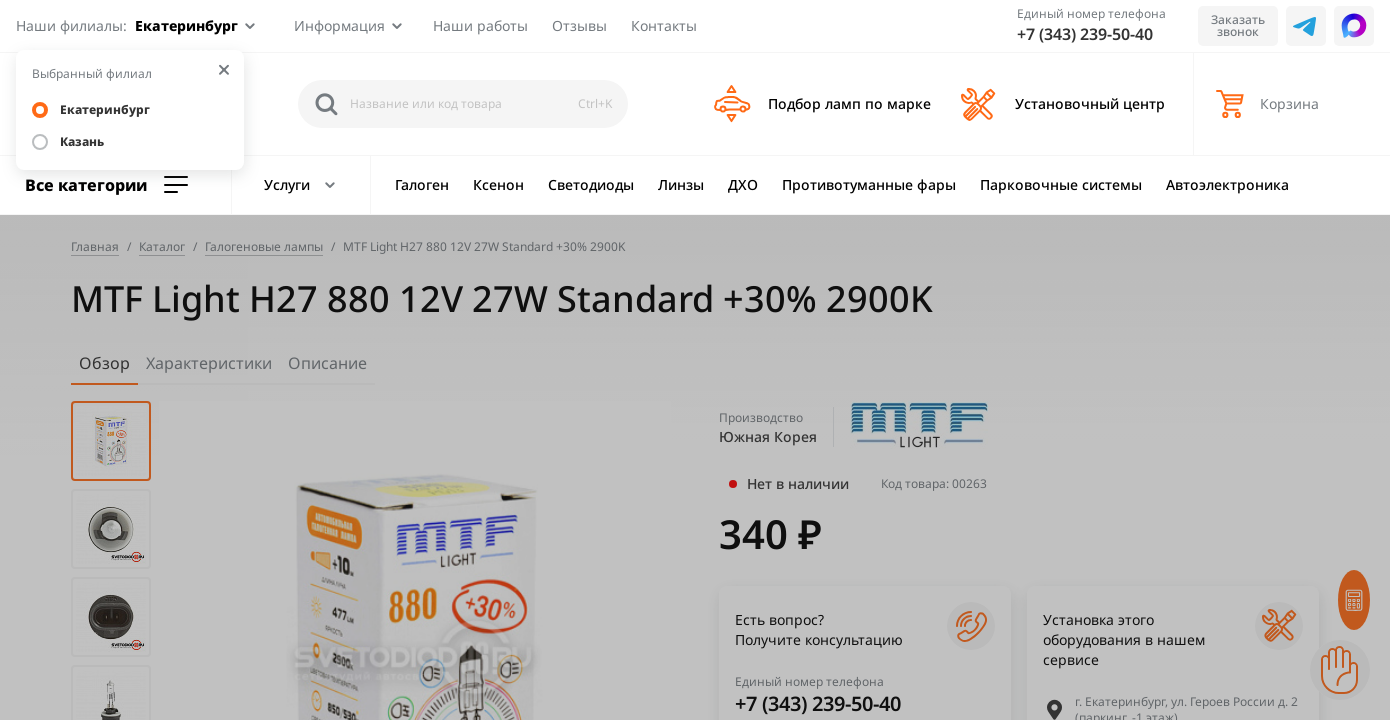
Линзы (681, 184)
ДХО (743, 184)
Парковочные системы (1061, 184)
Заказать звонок (1238, 25)
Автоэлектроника (1227, 184)
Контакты (664, 25)
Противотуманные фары (869, 184)
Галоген (422, 184)
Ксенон (498, 184)
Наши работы (480, 25)
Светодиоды (591, 184)
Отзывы (579, 25)
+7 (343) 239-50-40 (1085, 34)
